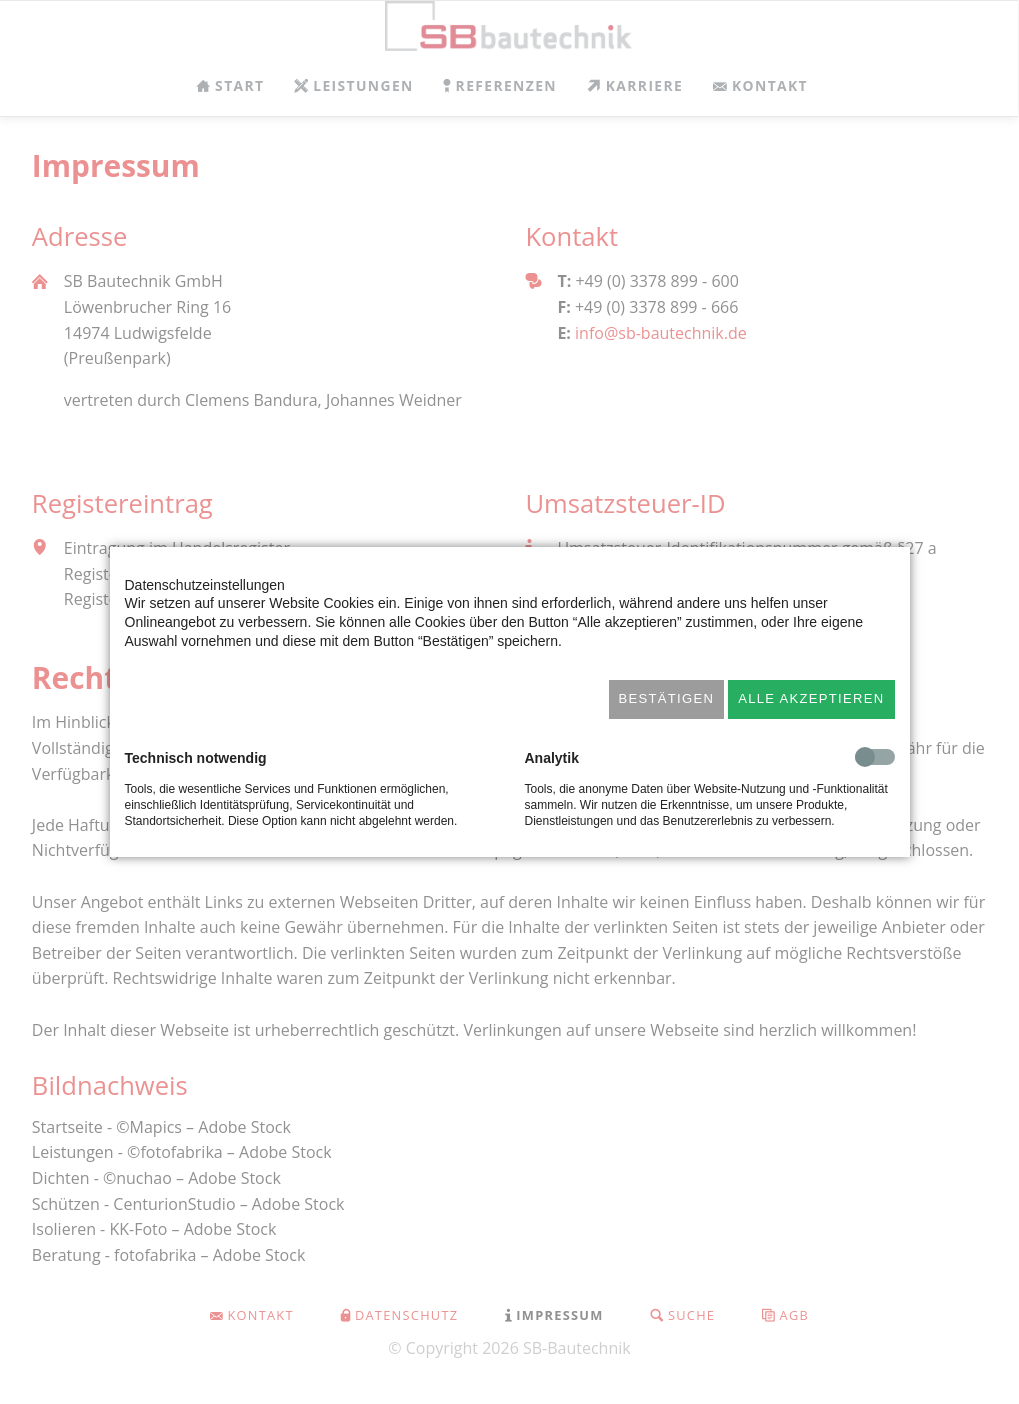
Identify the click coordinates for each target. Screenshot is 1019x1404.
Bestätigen (667, 698)
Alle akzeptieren (811, 698)
